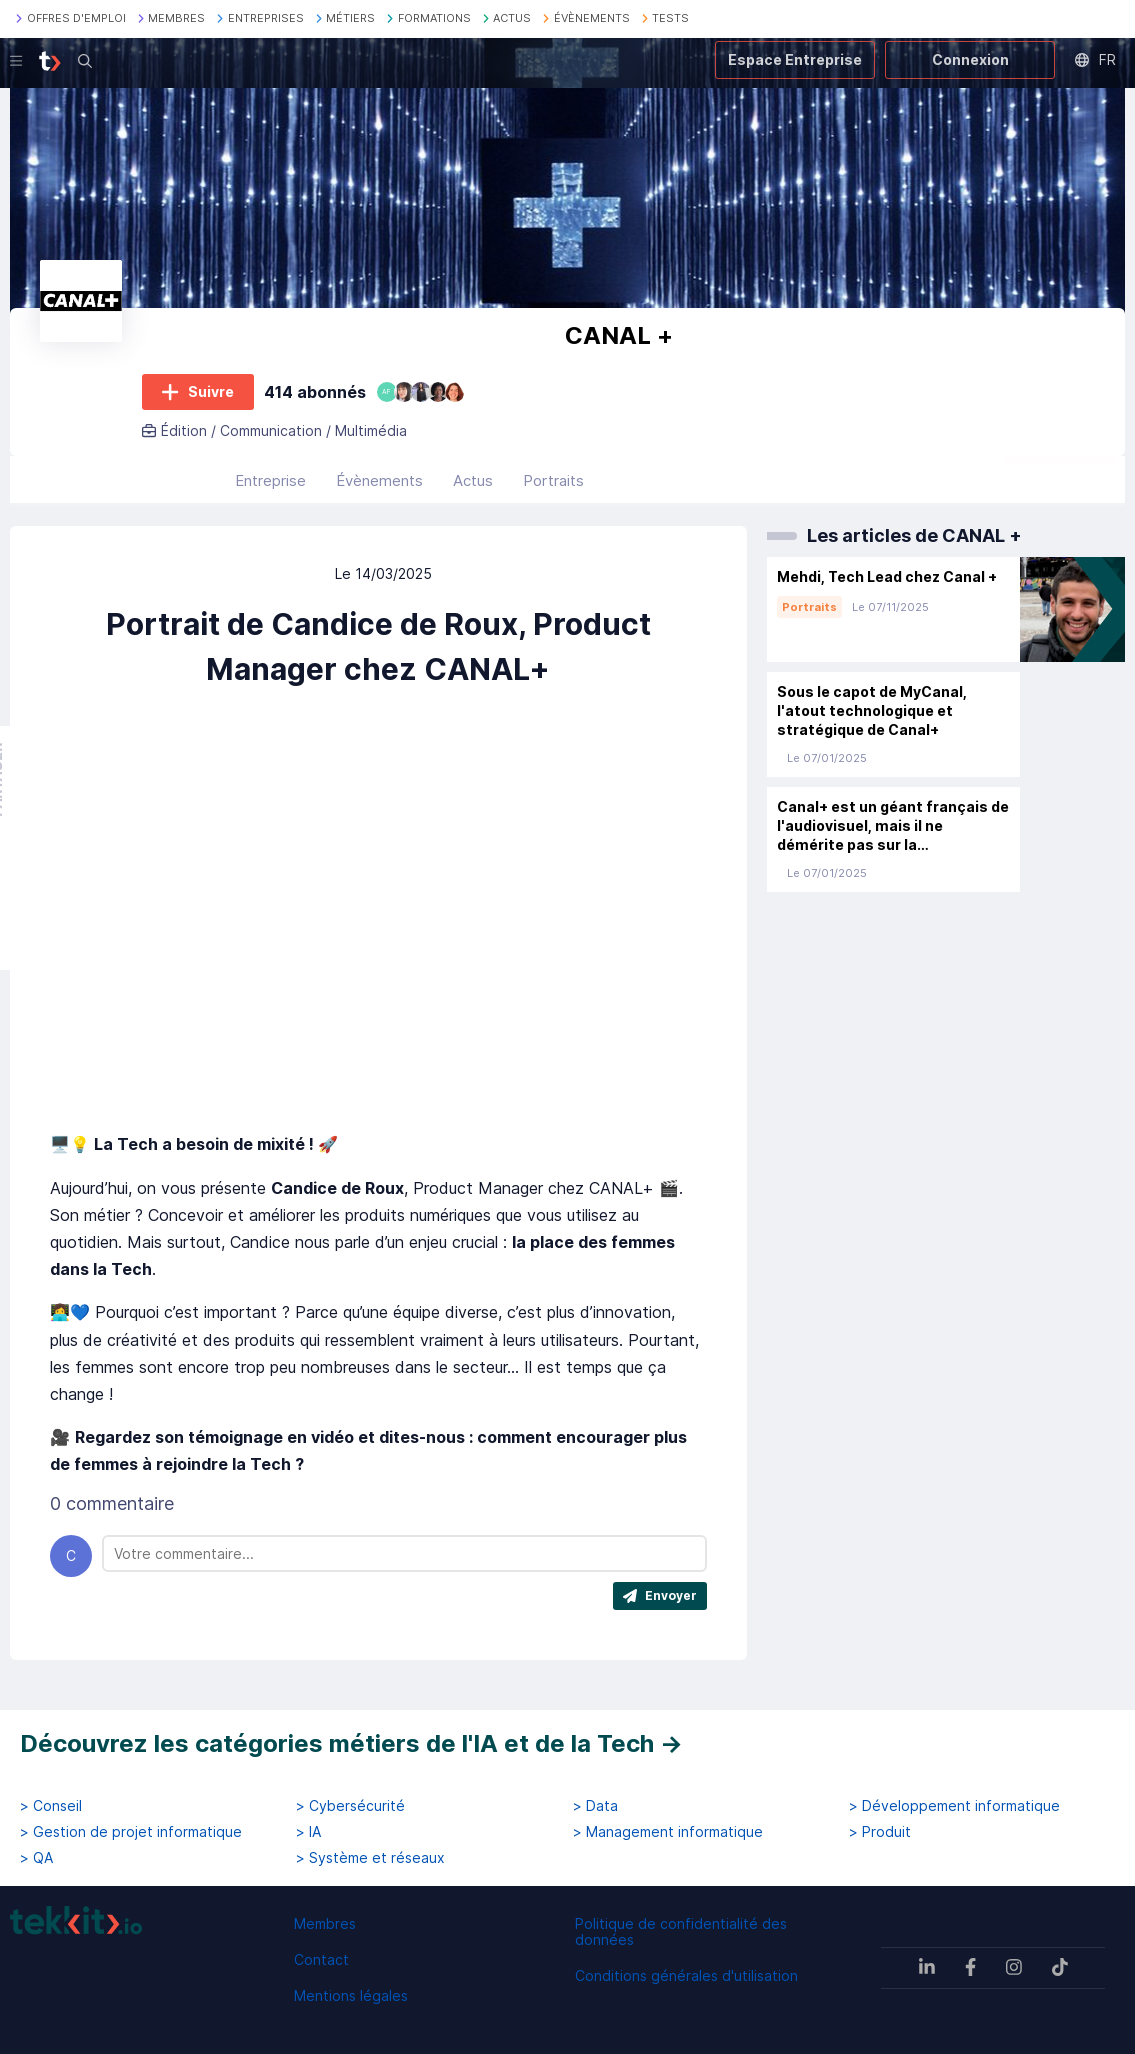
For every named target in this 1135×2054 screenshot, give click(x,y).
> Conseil (51, 1806)
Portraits (553, 480)
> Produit (880, 1832)
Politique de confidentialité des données (681, 1931)
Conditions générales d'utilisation (686, 1975)
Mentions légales (351, 1995)
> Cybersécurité (350, 1806)
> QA (36, 1858)
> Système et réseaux (370, 1858)
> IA (308, 1832)
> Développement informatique (954, 1806)
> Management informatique (668, 1832)
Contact (321, 1959)
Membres (325, 1923)
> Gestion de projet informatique (131, 1832)
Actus (473, 480)
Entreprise (270, 480)
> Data (595, 1806)
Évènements (379, 480)
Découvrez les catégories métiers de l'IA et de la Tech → (351, 1743)
